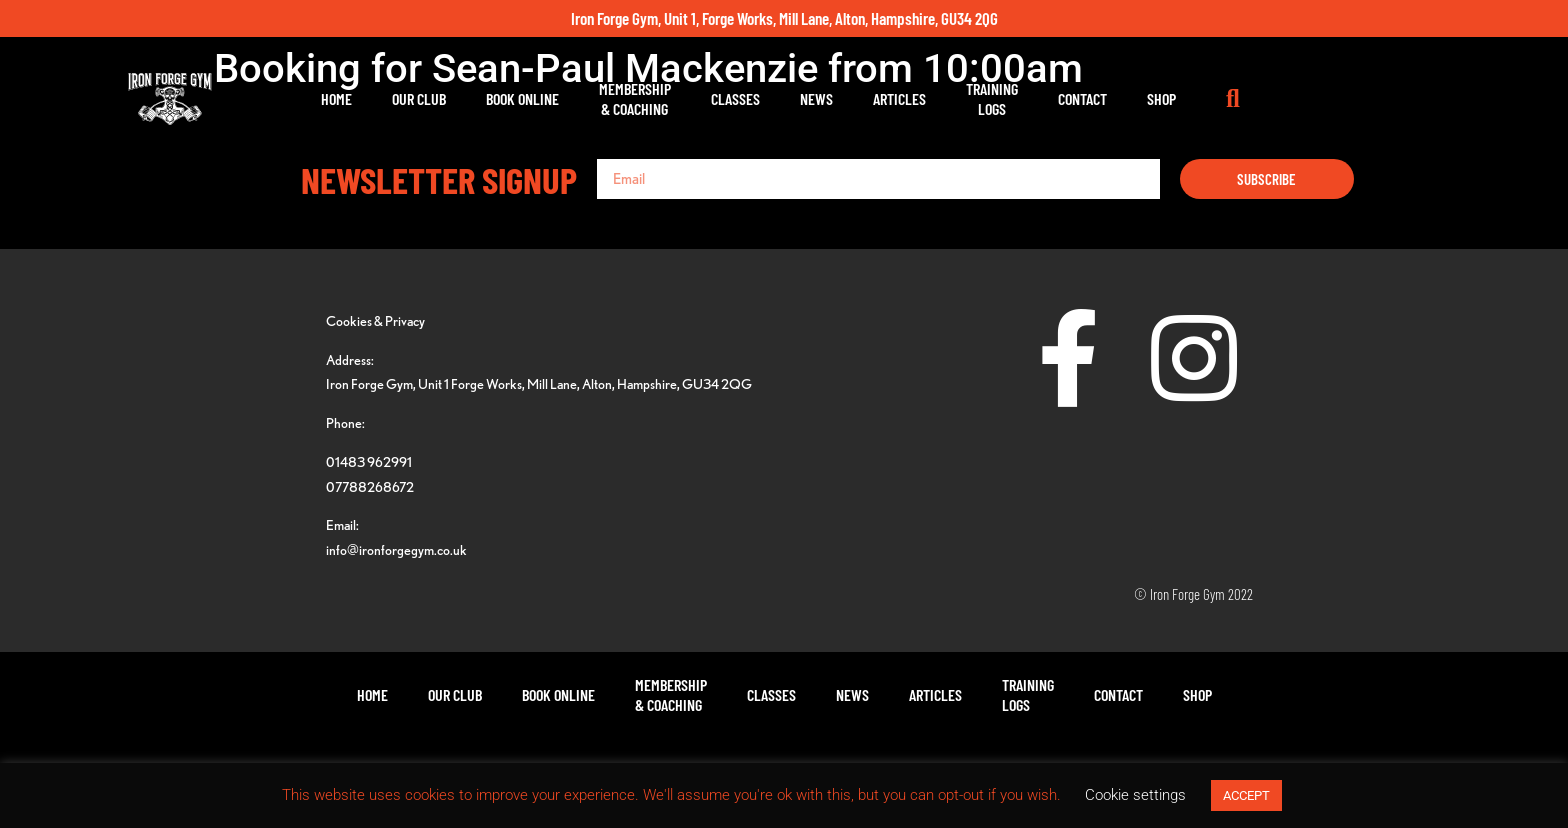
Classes (836, 98)
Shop (1262, 98)
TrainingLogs (1093, 98)
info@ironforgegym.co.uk (396, 549)
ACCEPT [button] (1246, 795)
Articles (1000, 98)
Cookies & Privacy (375, 320)
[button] (1334, 99)
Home (437, 98)
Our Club (520, 98)
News (917, 98)
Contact (1183, 98)
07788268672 (370, 486)
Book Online (623, 98)
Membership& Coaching (736, 98)
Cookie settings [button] (1135, 795)
